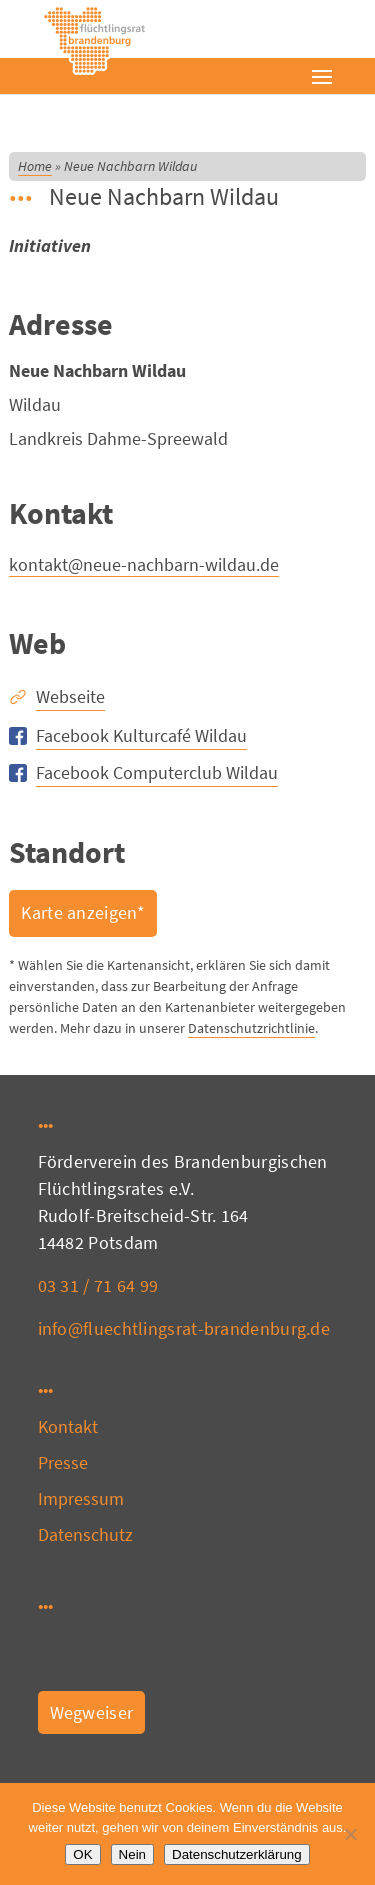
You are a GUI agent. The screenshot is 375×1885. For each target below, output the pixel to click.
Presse (63, 1462)
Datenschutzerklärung (237, 1854)
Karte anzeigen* (83, 912)
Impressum (81, 1498)
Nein (132, 1854)
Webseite (70, 696)
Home (35, 166)
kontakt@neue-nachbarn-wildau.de (144, 564)
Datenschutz (86, 1534)
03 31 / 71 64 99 (98, 1285)
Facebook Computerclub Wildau (157, 772)
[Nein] (350, 1834)
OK (82, 1854)
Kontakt (68, 1426)
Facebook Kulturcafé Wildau (141, 735)
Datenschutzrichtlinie (251, 1028)
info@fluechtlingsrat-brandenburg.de (184, 1328)
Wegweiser (92, 1712)
